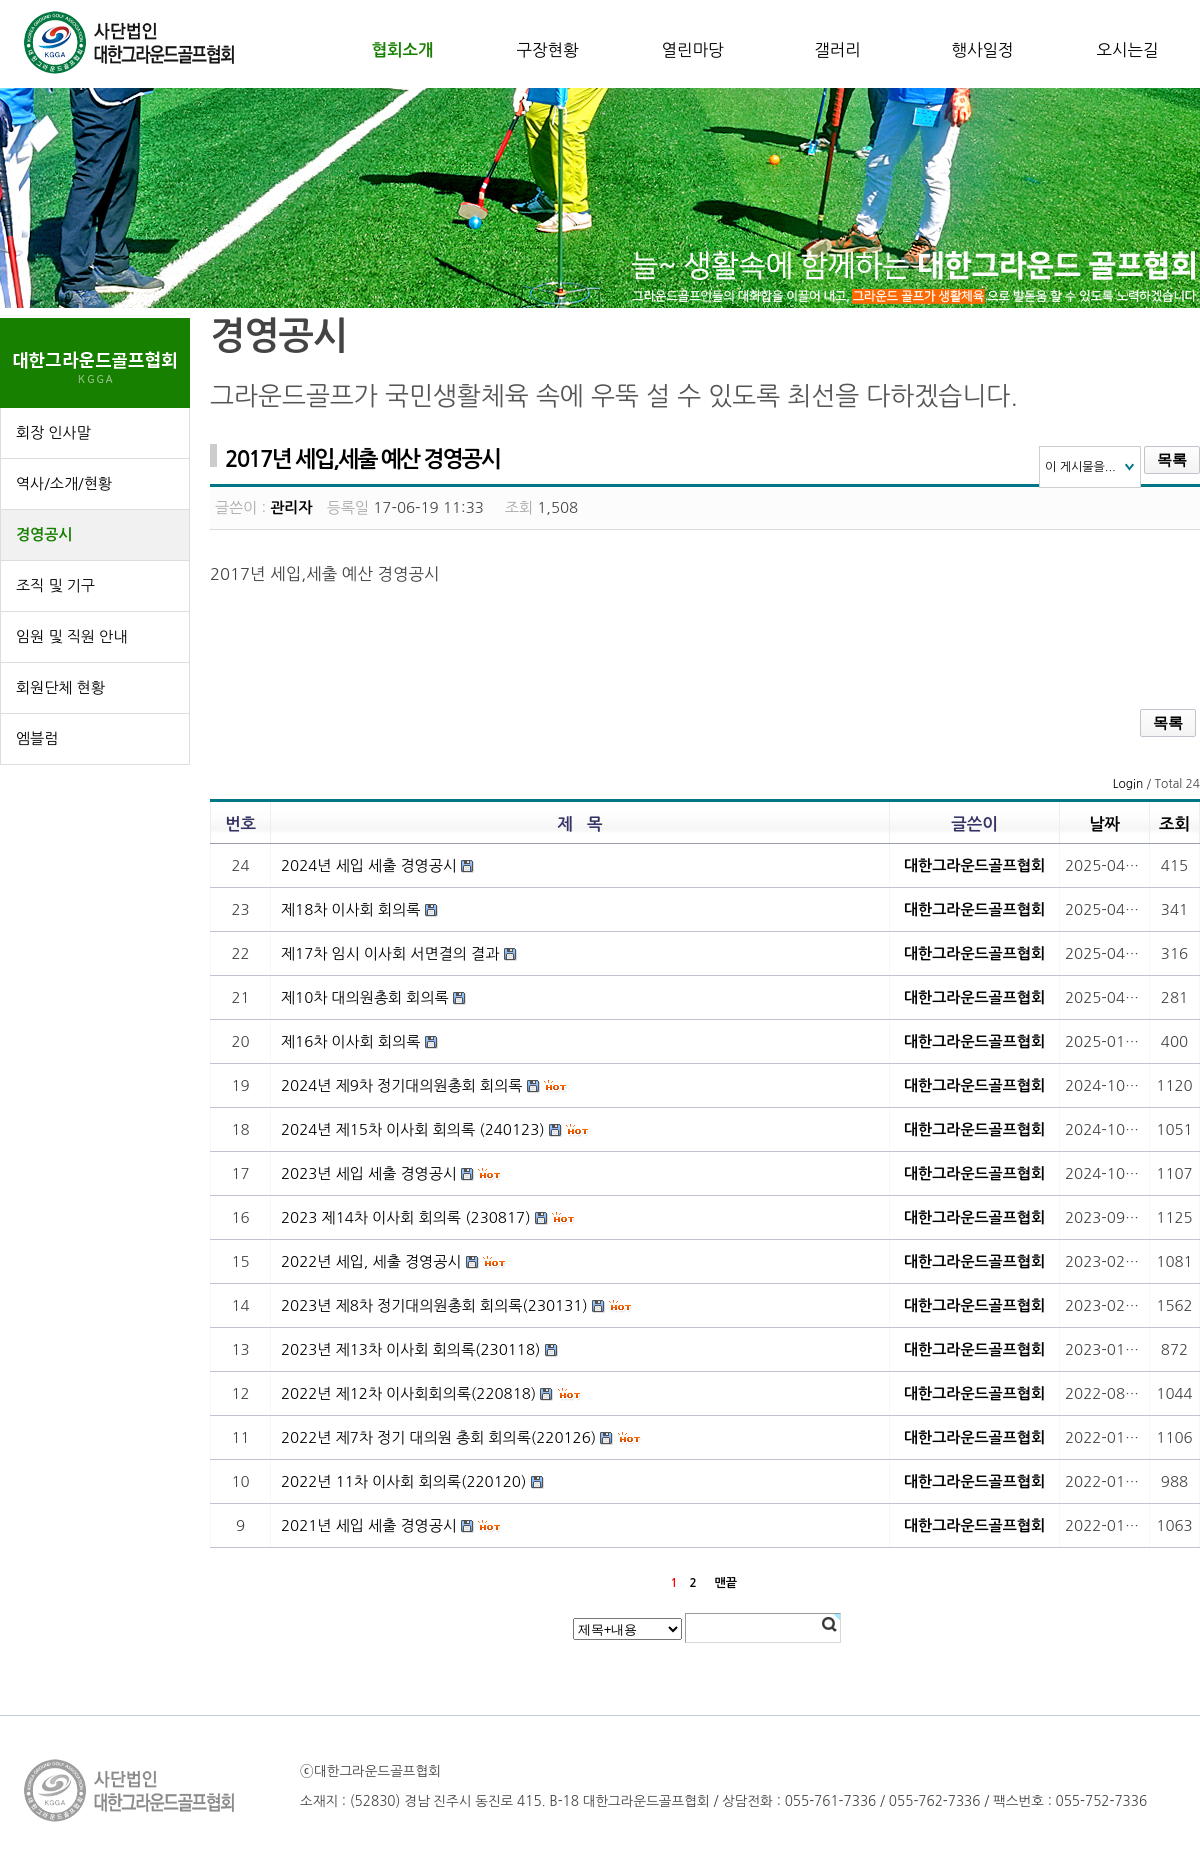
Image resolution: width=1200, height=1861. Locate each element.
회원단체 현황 (60, 687)
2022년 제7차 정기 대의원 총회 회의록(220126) (438, 1437)
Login (1128, 784)
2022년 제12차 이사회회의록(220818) (408, 1393)
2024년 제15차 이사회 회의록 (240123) (413, 1129)
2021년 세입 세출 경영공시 (369, 1525)
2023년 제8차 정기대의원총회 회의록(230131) (434, 1305)
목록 (1172, 460)
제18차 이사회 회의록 (350, 909)
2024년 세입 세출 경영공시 (369, 865)
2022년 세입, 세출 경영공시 (371, 1261)
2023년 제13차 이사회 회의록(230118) (410, 1349)
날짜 (1104, 824)
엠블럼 (37, 738)
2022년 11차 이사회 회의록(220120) (403, 1481)
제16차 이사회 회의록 (350, 1041)
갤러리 (837, 50)
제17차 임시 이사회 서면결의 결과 (390, 953)
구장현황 (547, 50)
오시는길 (1127, 50)
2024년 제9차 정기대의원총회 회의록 (401, 1085)
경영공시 (44, 534)
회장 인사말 (53, 432)
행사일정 (982, 50)
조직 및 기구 (55, 585)
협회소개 (402, 50)
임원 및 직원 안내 (71, 636)
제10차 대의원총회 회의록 (365, 997)
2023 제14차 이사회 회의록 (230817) (406, 1217)
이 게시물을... (1080, 467)
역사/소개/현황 (64, 483)
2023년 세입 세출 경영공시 (369, 1173)
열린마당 (692, 50)
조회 (1174, 824)
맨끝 (725, 1583)
